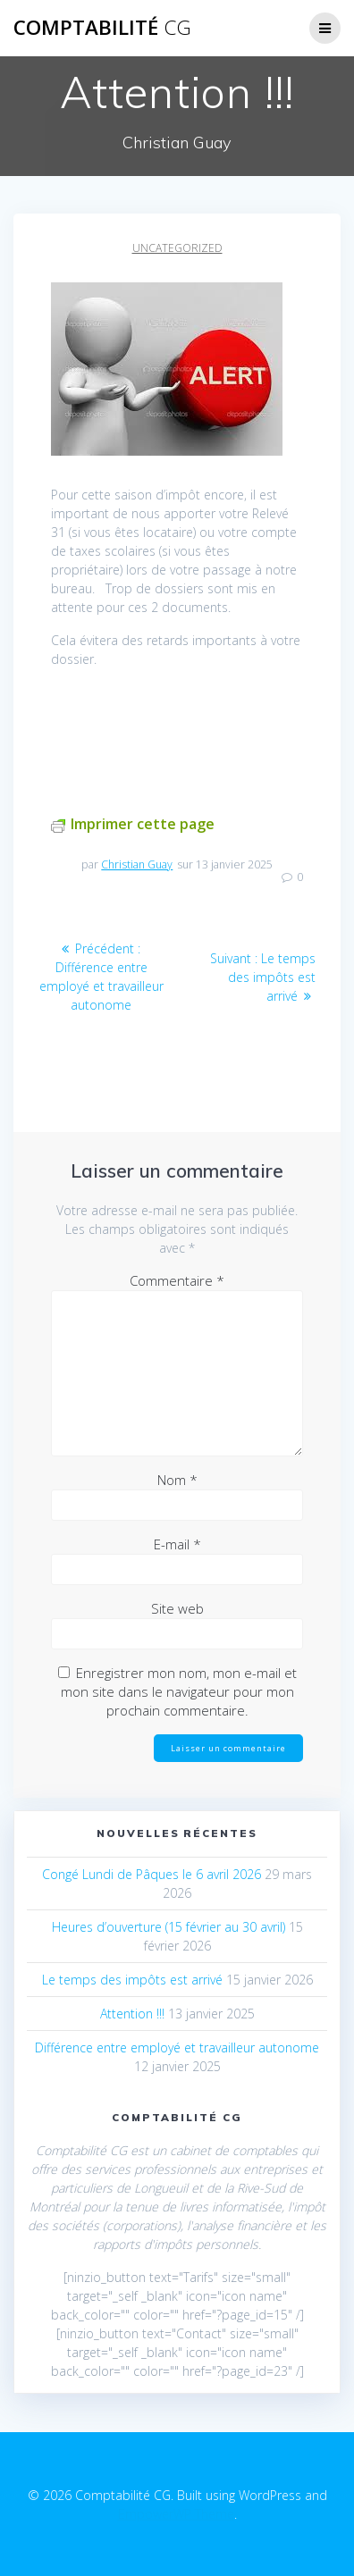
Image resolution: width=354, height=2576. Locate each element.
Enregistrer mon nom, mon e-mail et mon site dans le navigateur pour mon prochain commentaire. (179, 1691)
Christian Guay (137, 864)
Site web (177, 1608)
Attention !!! (132, 2013)
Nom (177, 1480)
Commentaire (177, 1280)
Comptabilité (102, 28)
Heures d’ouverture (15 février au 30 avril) (168, 1926)
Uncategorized (177, 248)
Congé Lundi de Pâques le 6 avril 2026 (151, 1874)
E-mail (177, 1544)
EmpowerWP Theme (176, 2513)
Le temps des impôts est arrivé (132, 1979)
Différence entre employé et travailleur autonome (177, 2047)
